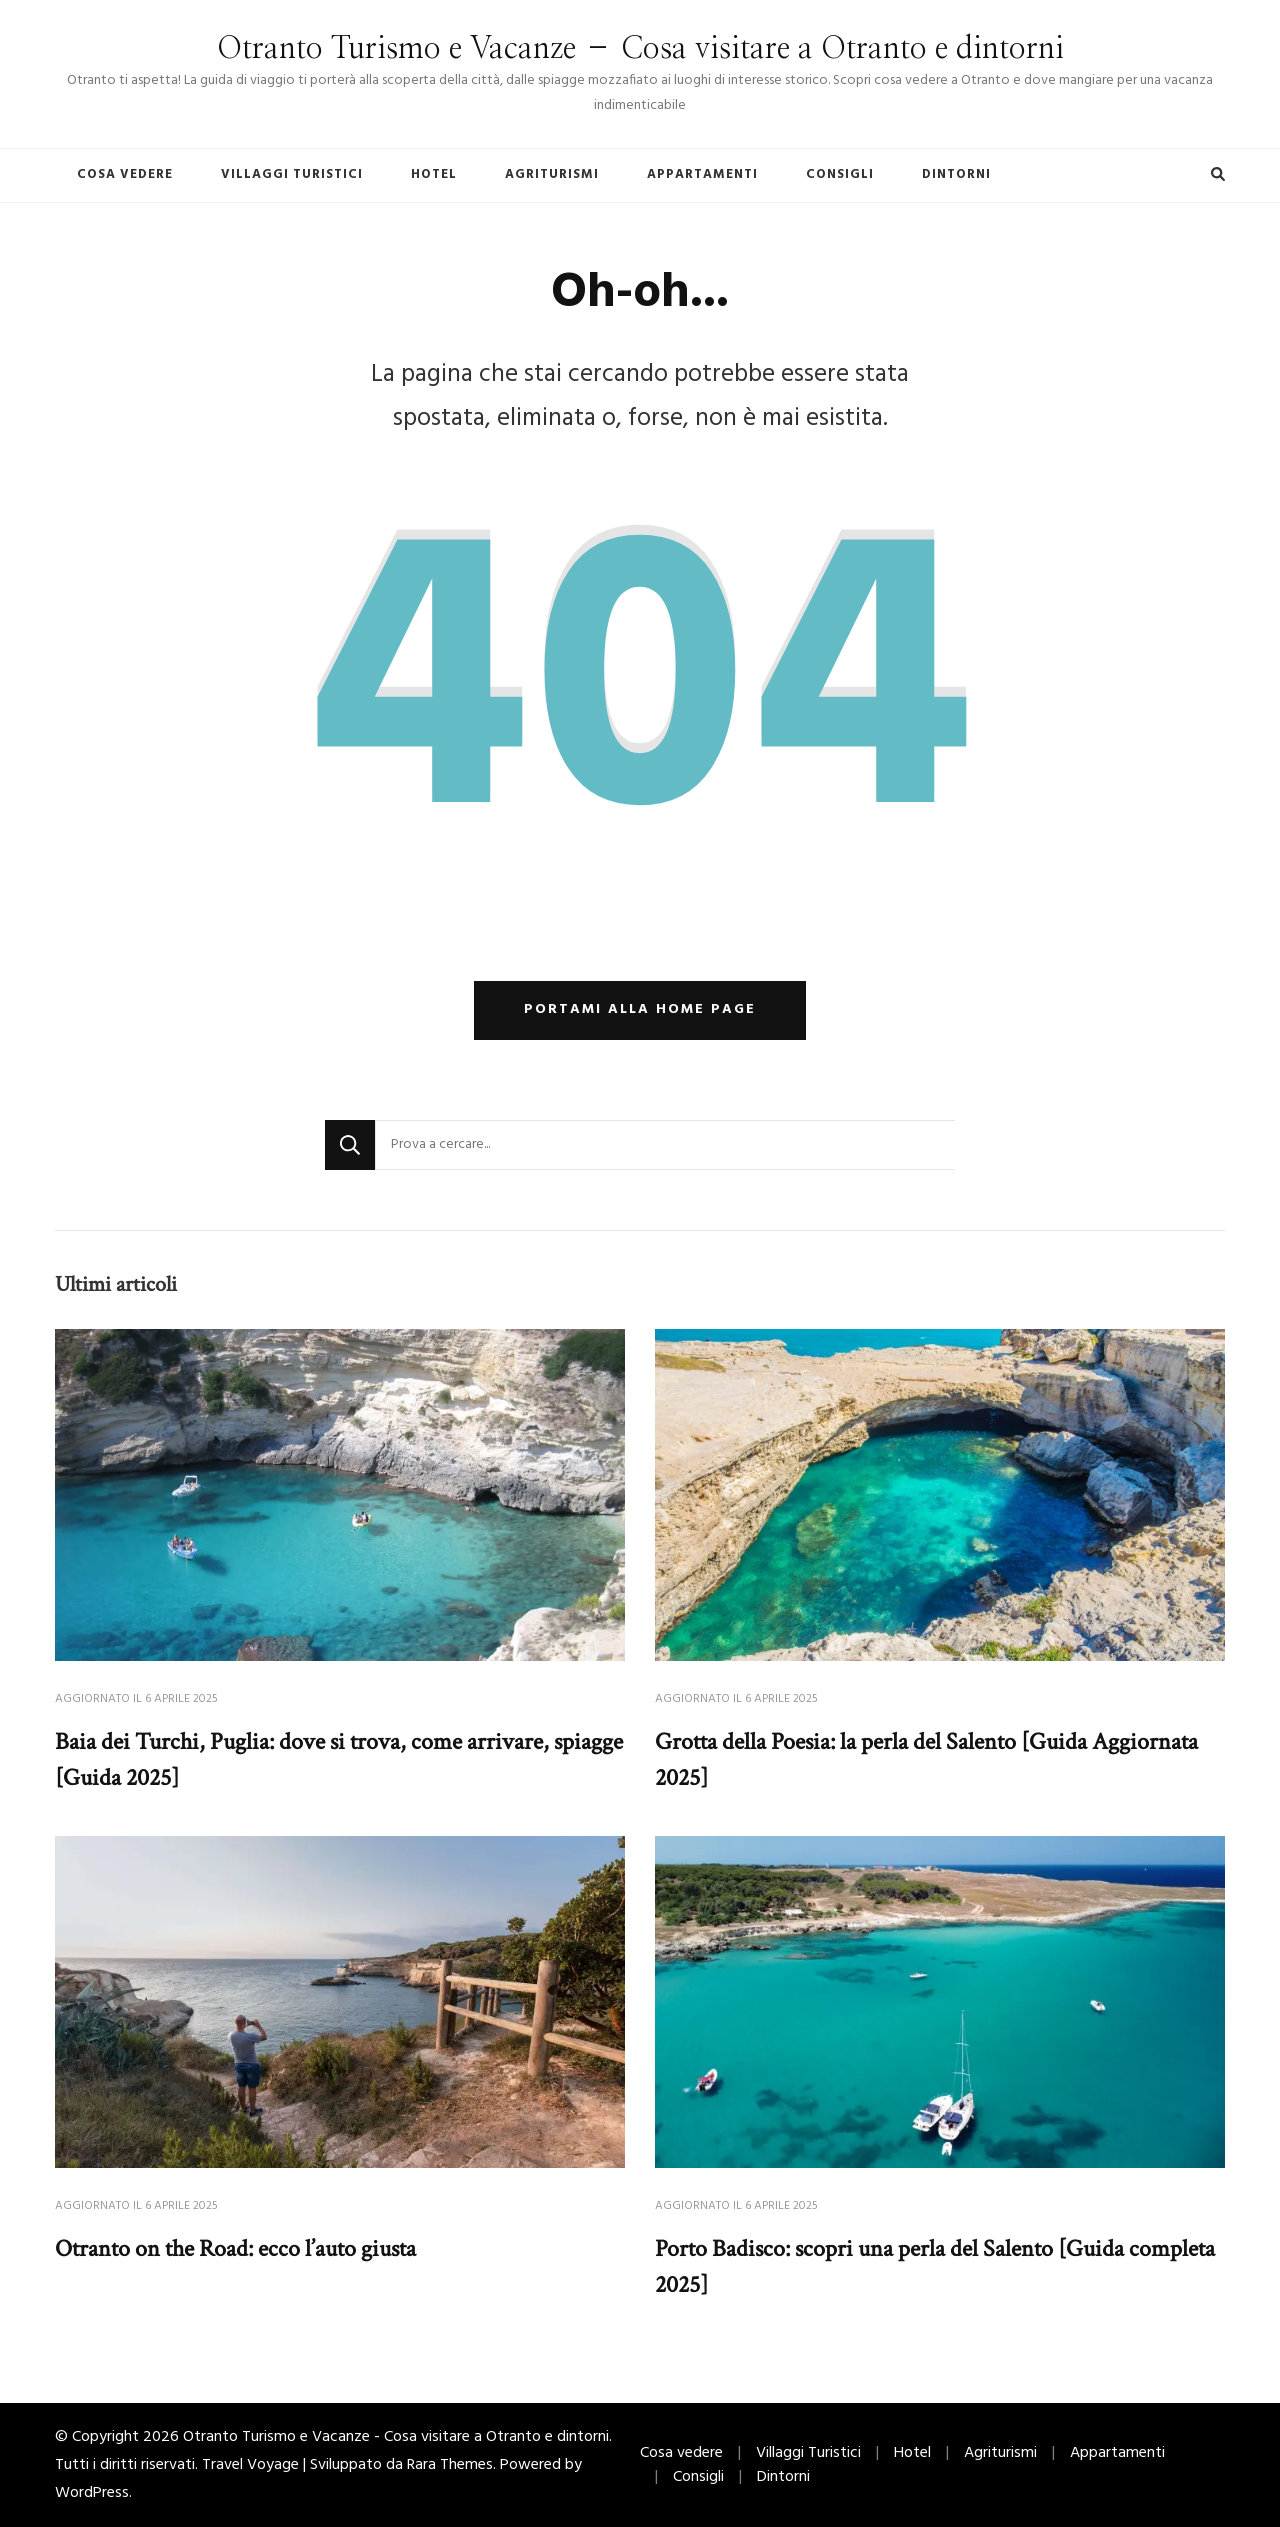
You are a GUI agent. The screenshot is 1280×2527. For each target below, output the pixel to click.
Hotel (434, 174)
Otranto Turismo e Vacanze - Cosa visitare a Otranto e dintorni (396, 2437)
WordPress (92, 2493)
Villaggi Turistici (292, 174)
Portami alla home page (640, 1009)
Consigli (840, 174)
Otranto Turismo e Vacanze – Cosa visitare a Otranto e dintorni (640, 49)
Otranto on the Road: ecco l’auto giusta (235, 2248)
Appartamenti (702, 174)
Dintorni (956, 174)
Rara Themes (450, 2465)
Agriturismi (552, 174)
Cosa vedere (125, 174)
